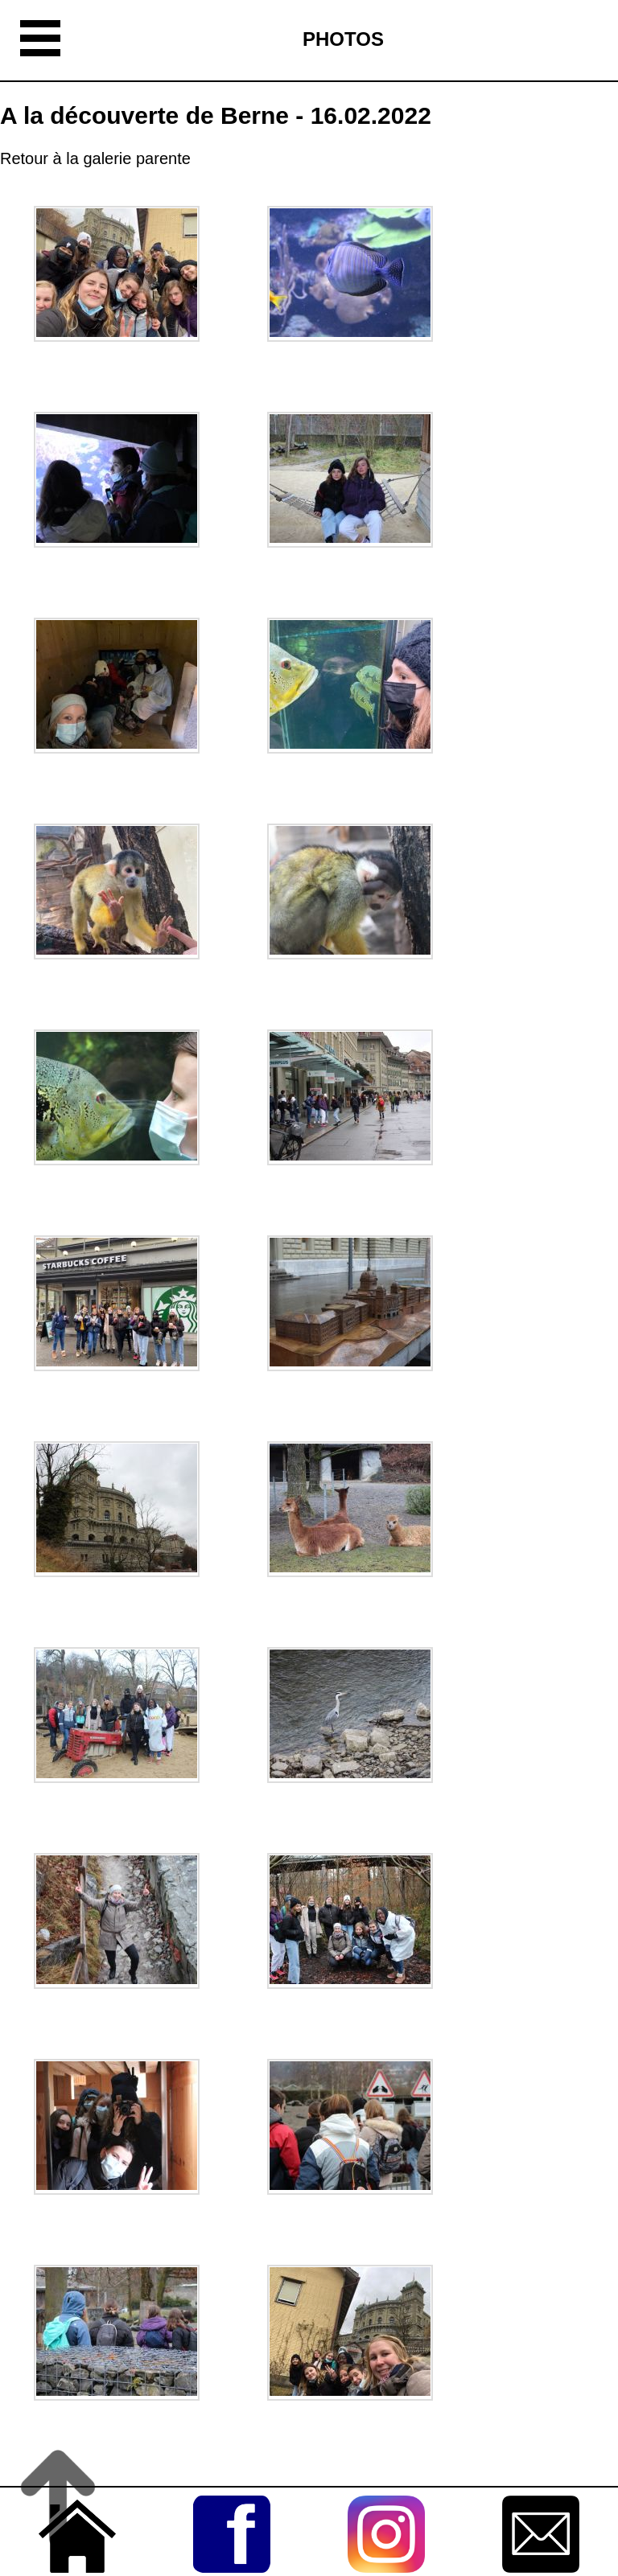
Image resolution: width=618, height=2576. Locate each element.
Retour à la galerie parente (95, 158)
